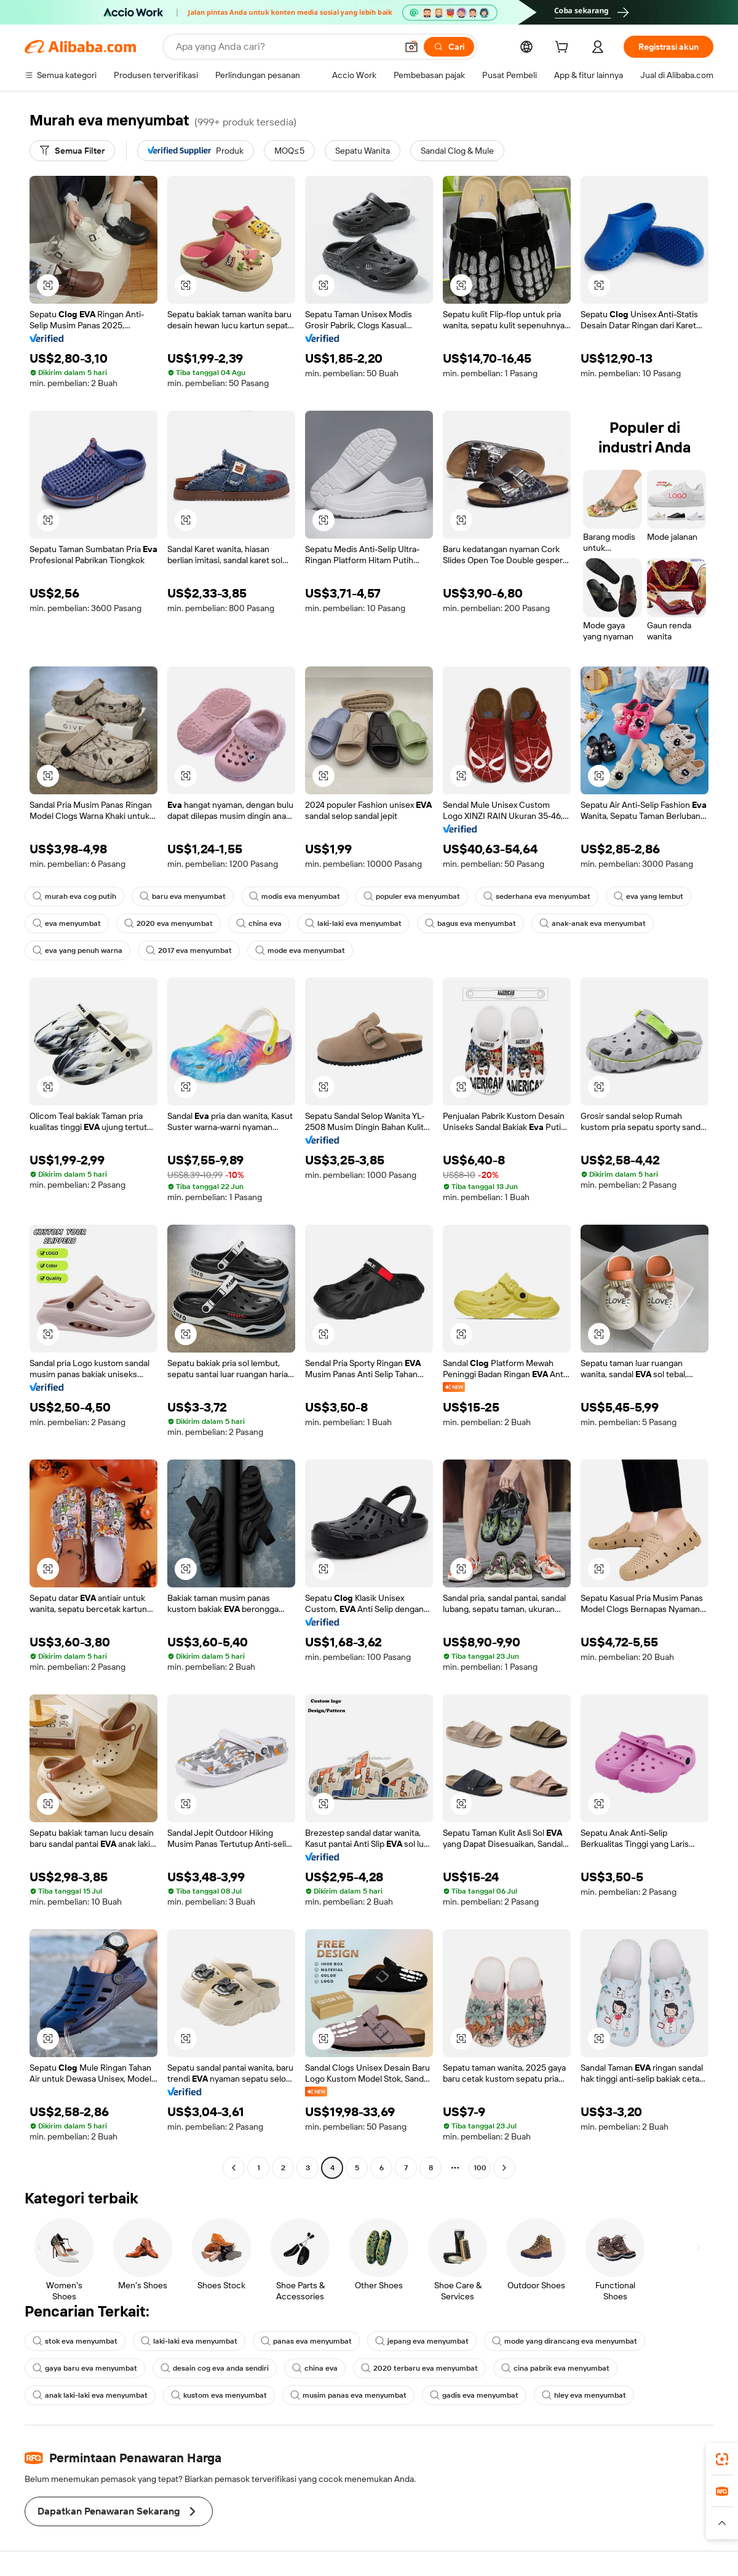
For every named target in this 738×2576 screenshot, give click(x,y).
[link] (722, 2459)
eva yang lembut (648, 896)
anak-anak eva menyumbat (592, 923)
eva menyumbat (67, 923)
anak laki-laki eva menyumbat (90, 2395)
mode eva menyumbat (300, 950)
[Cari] (449, 47)
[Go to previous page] (234, 2168)
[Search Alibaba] (285, 46)
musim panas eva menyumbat (348, 2395)
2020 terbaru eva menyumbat (419, 2368)
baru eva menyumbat (183, 896)
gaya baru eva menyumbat (85, 2368)
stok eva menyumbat (75, 2341)
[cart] (564, 48)
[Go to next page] (504, 2168)
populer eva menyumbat (411, 896)
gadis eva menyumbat (474, 2395)
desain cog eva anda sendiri (215, 2368)
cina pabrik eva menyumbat (555, 2368)
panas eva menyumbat (306, 2341)
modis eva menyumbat (294, 896)
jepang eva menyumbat (422, 2341)
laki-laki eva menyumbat (353, 923)
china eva (259, 923)
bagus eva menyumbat (470, 923)
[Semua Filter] (72, 150)
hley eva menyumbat (584, 2395)
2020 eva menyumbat (168, 923)
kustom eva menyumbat (219, 2395)
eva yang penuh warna (77, 950)
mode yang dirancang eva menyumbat (564, 2341)
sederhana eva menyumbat (536, 896)
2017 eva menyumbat (189, 950)
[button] (411, 46)
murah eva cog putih (74, 896)
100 (480, 2167)
